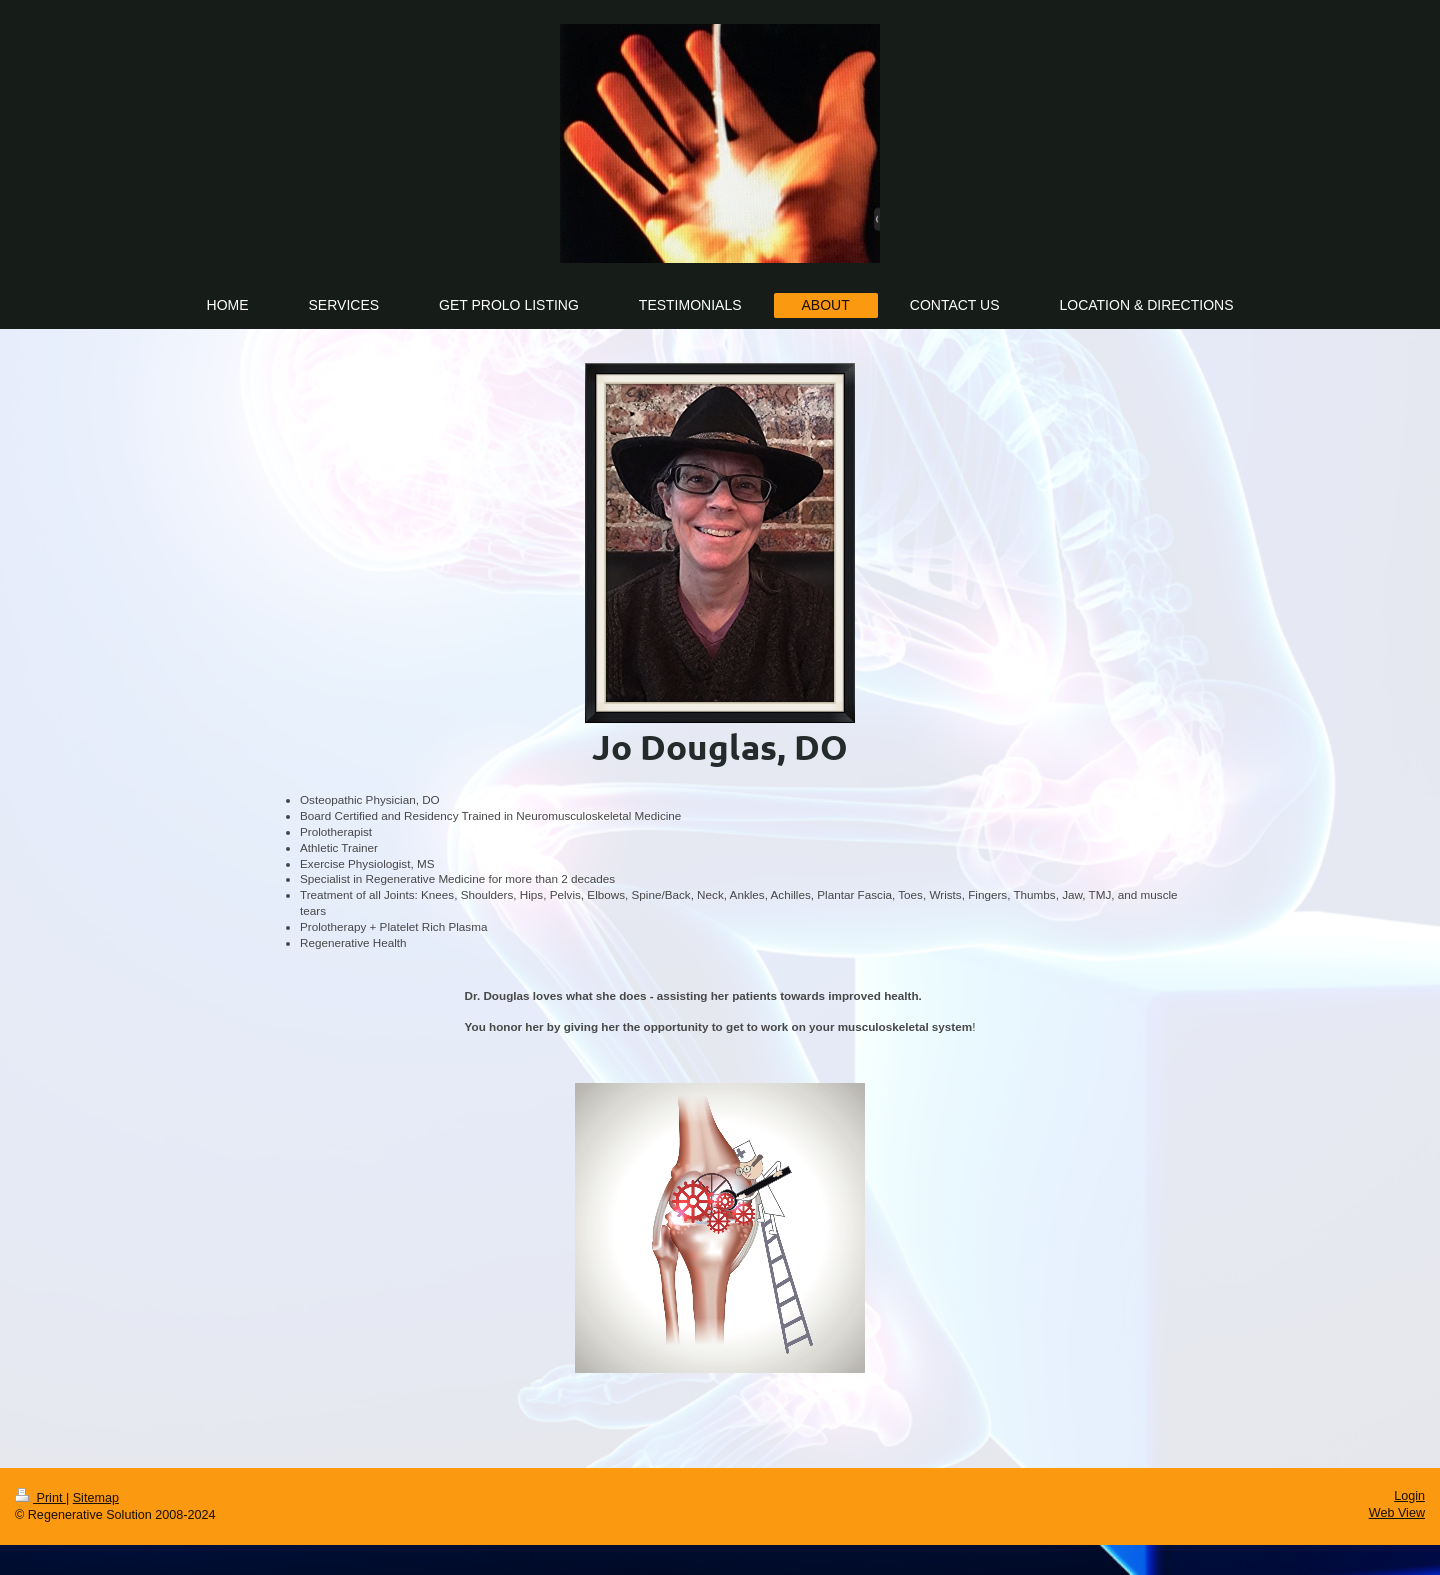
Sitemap (96, 1498)
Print (40, 1498)
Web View (1397, 1513)
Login (1409, 1496)
